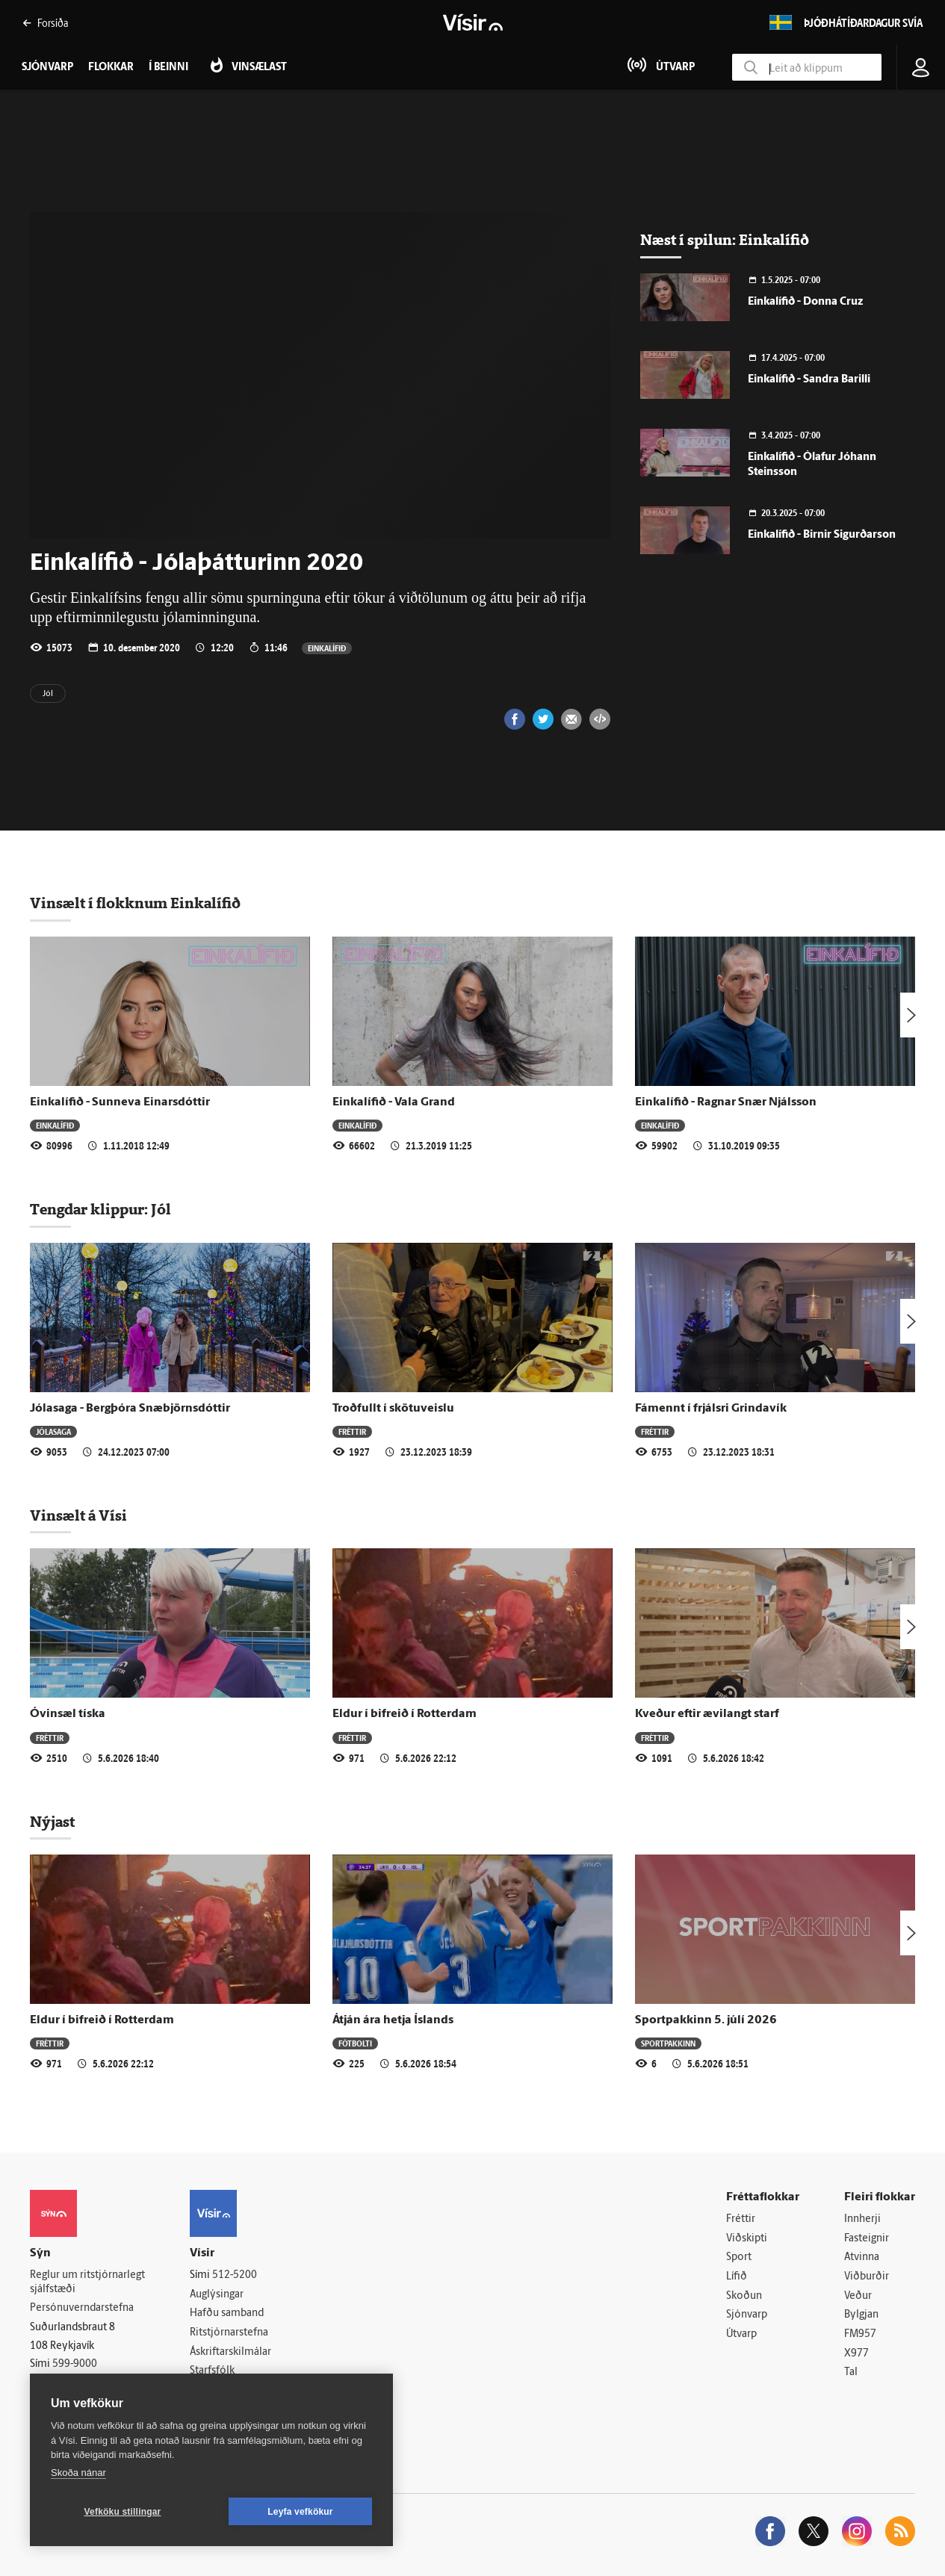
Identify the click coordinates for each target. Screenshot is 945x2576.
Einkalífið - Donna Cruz (805, 302)
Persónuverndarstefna (82, 2308)
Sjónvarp (746, 2315)
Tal (851, 2372)
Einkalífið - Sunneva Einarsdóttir (120, 1102)
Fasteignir (866, 2238)
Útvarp (741, 2334)
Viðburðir (866, 2276)
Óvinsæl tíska (67, 1714)
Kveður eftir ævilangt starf (707, 1714)
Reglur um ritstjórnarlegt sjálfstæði (87, 2282)
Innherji (862, 2219)
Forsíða (45, 23)
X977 (856, 2353)
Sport (739, 2257)
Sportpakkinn (668, 2043)
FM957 (860, 2334)
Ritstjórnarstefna (229, 2332)
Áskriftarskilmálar (230, 2352)
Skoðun (744, 2296)
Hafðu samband (227, 2313)
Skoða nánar (78, 2472)
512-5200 (234, 2275)
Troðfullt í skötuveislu (393, 1409)
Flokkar (111, 67)
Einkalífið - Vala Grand (393, 1102)
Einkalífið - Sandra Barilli (809, 379)
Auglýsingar (217, 2294)
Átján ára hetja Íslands (392, 2020)
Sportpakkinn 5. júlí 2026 (706, 2020)
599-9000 (74, 2364)
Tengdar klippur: (90, 1209)
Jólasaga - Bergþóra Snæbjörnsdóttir (130, 1409)
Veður (858, 2296)
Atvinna (861, 2257)
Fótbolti (355, 2043)
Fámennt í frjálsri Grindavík (711, 1409)
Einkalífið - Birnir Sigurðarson (822, 535)
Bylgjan (861, 2315)
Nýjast (52, 1821)
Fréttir (352, 1431)
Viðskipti (746, 2238)
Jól (48, 694)
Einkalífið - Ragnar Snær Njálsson (726, 1102)
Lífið (736, 2276)
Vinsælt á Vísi (78, 1515)
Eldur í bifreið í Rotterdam (404, 1714)
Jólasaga (53, 1431)
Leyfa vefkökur (300, 2512)
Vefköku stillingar (122, 2512)
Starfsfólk (212, 2371)
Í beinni (168, 67)
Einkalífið (327, 648)
